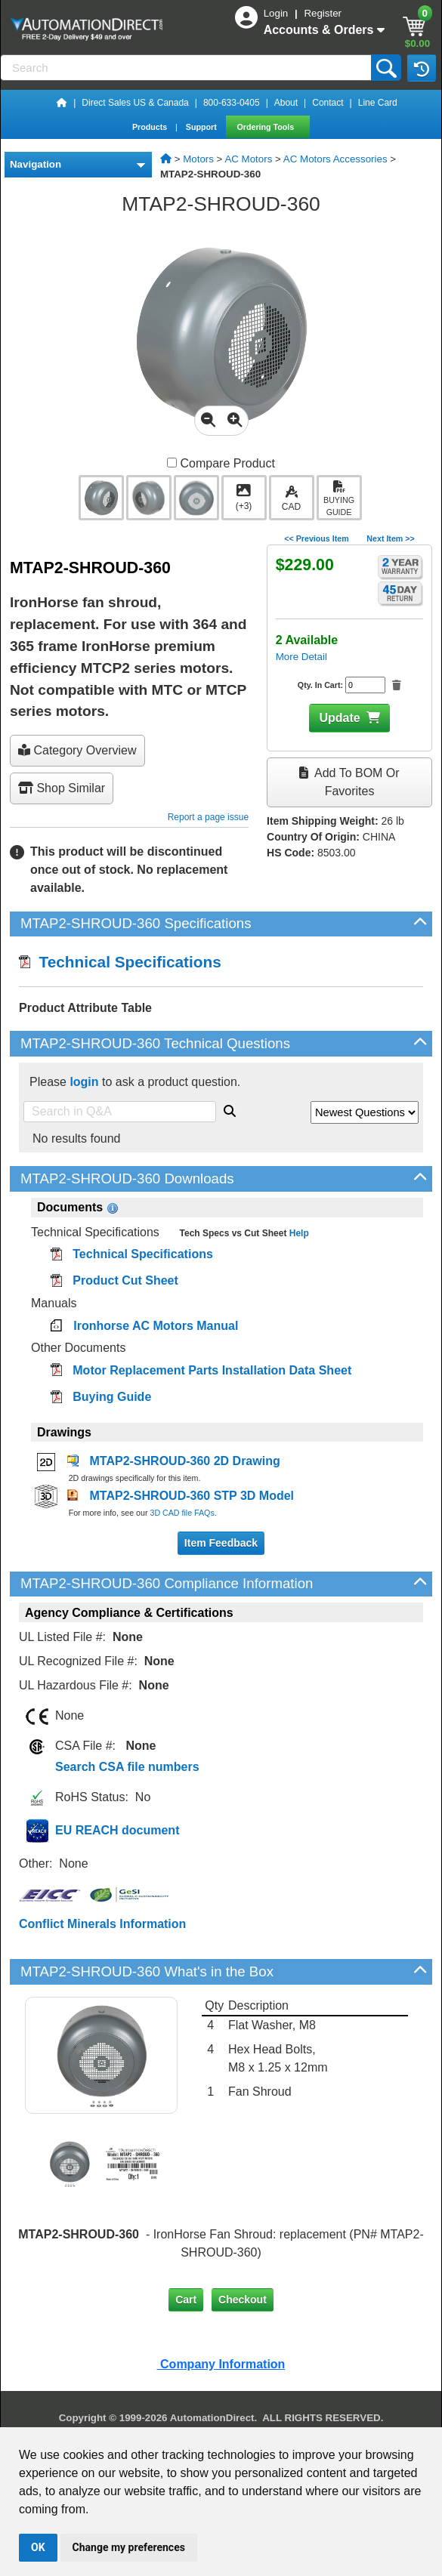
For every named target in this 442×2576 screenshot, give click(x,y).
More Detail (301, 656)
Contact (327, 102)
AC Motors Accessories (335, 159)
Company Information (221, 2364)
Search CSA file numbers (127, 1766)
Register (323, 13)
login (84, 1081)
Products (150, 126)
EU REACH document (117, 1830)
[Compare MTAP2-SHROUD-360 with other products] (172, 462)
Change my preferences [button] (129, 2547)
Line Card (377, 102)
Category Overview (77, 750)
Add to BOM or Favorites (349, 782)
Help (297, 1233)
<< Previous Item (316, 538)
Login (277, 13)
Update (339, 717)
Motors (198, 159)
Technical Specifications (120, 961)
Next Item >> (390, 538)
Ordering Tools (267, 126)
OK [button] (38, 2547)
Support (202, 126)
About (286, 102)
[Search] (187, 67)
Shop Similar (61, 788)
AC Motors (248, 159)
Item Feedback (221, 1543)
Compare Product (221, 463)
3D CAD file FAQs (182, 1512)
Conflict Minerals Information (102, 1923)
